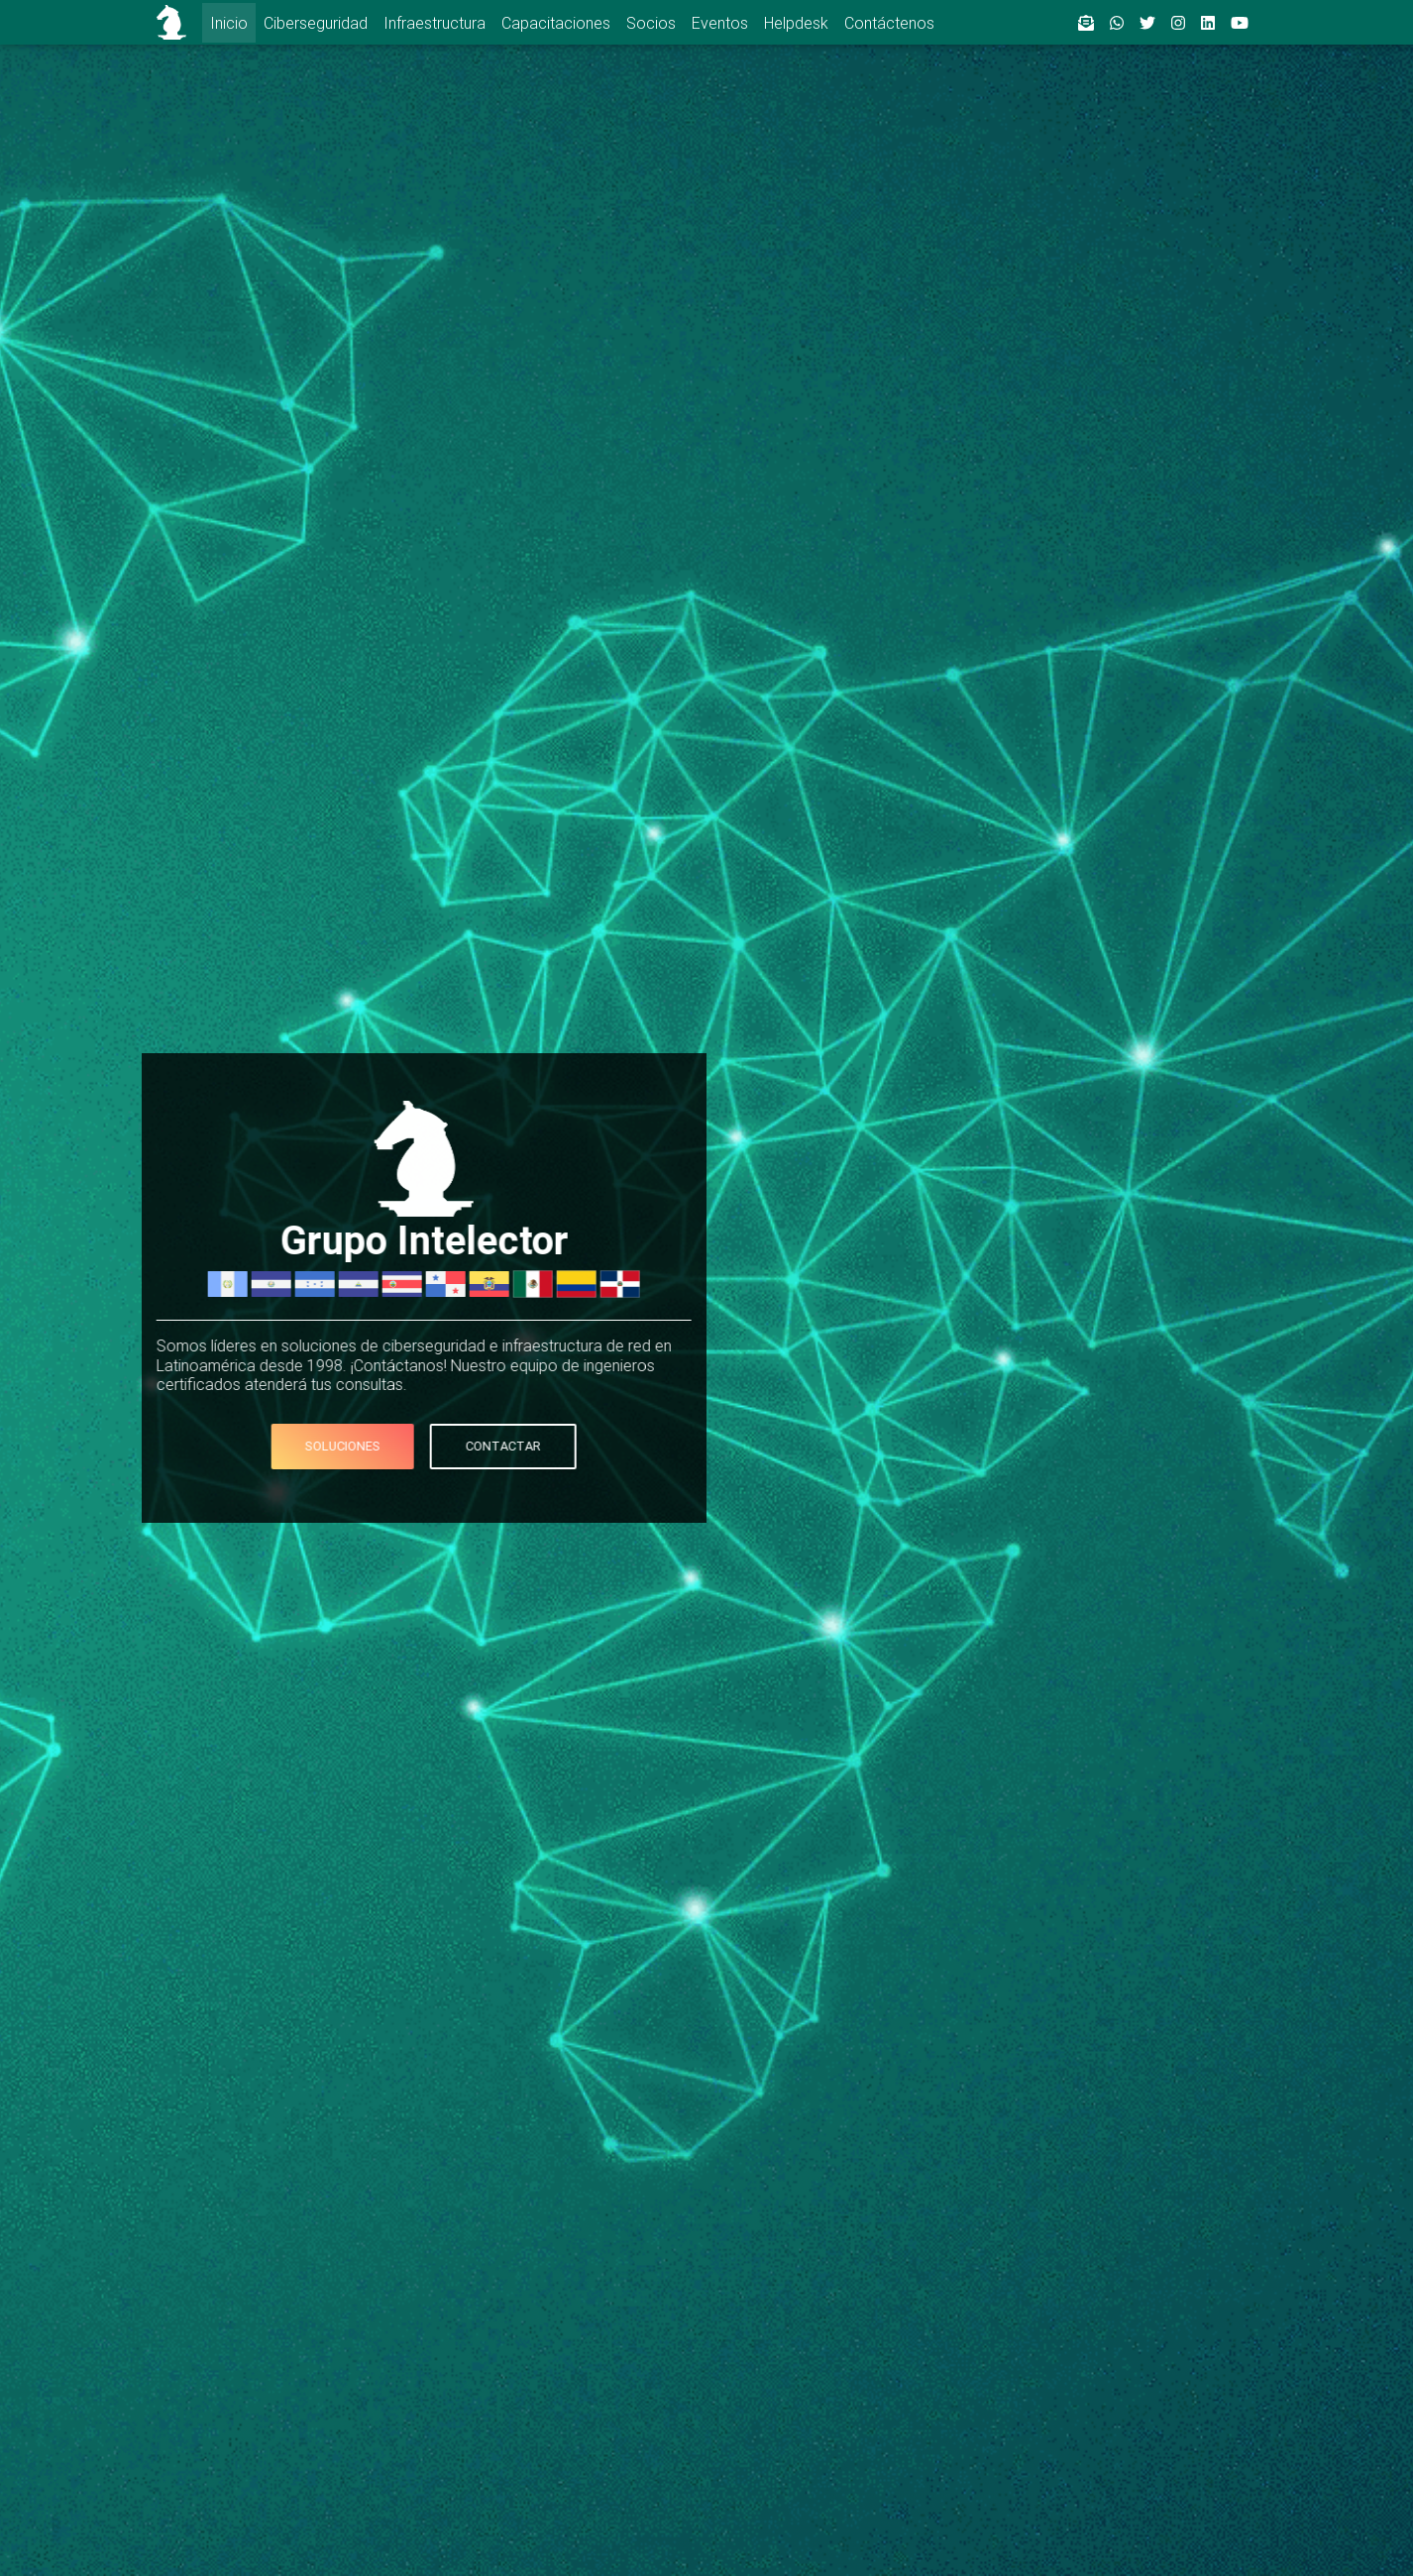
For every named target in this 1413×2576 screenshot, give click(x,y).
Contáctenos (889, 23)
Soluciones (313, 1446)
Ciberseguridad (316, 23)
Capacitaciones (555, 23)
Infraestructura (434, 23)
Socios (651, 23)
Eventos (720, 23)
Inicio (229, 23)
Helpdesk (796, 23)
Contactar (474, 1446)
